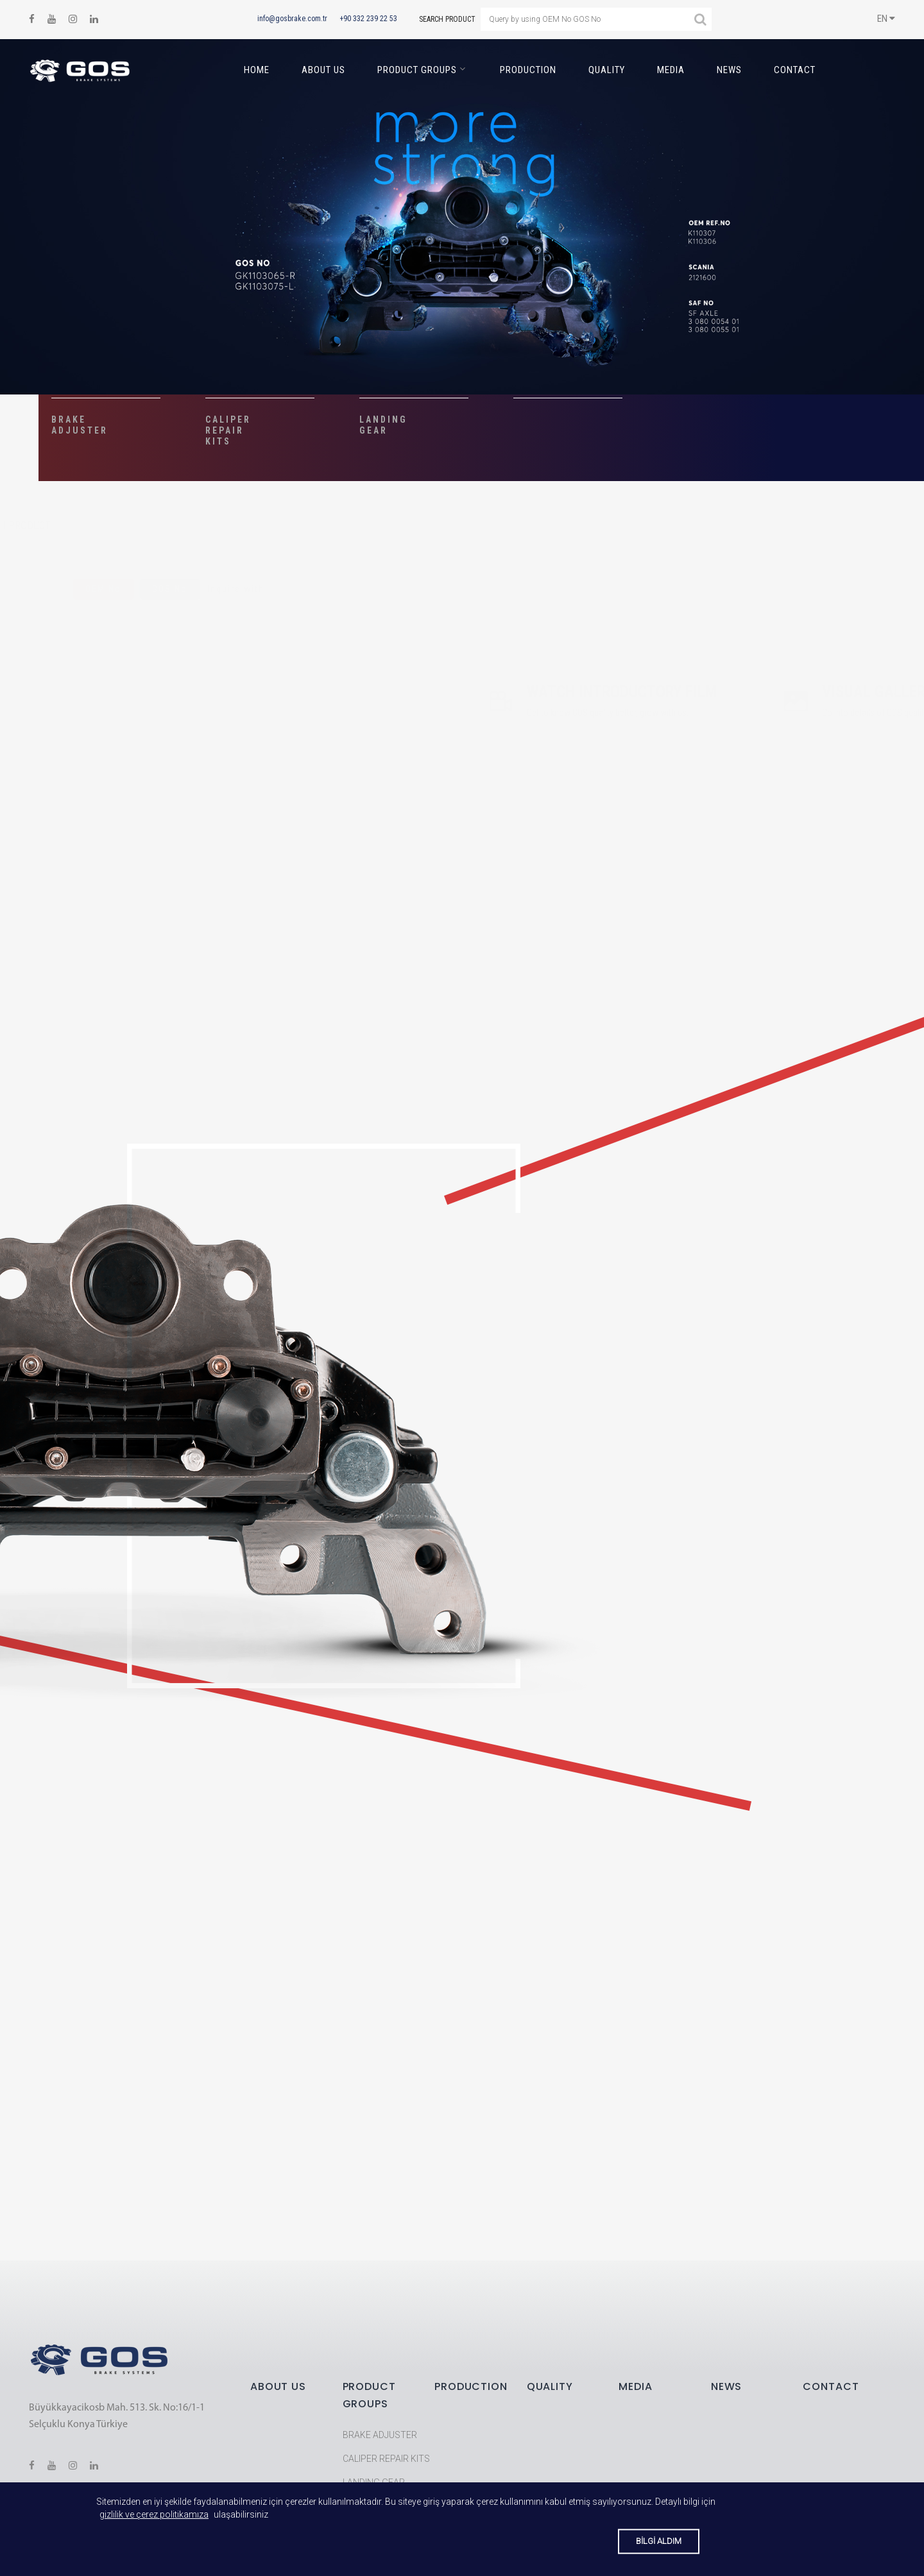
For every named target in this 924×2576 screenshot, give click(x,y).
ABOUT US (323, 70)
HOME (257, 70)
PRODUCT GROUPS (417, 70)
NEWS (729, 70)
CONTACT (795, 70)
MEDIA (671, 70)
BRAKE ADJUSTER (380, 2435)
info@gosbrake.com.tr (292, 18)
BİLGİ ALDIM (658, 2541)
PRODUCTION (528, 70)
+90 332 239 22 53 (368, 18)
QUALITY (606, 70)
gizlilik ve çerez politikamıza (154, 2514)
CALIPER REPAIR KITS (386, 2458)
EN (886, 18)
